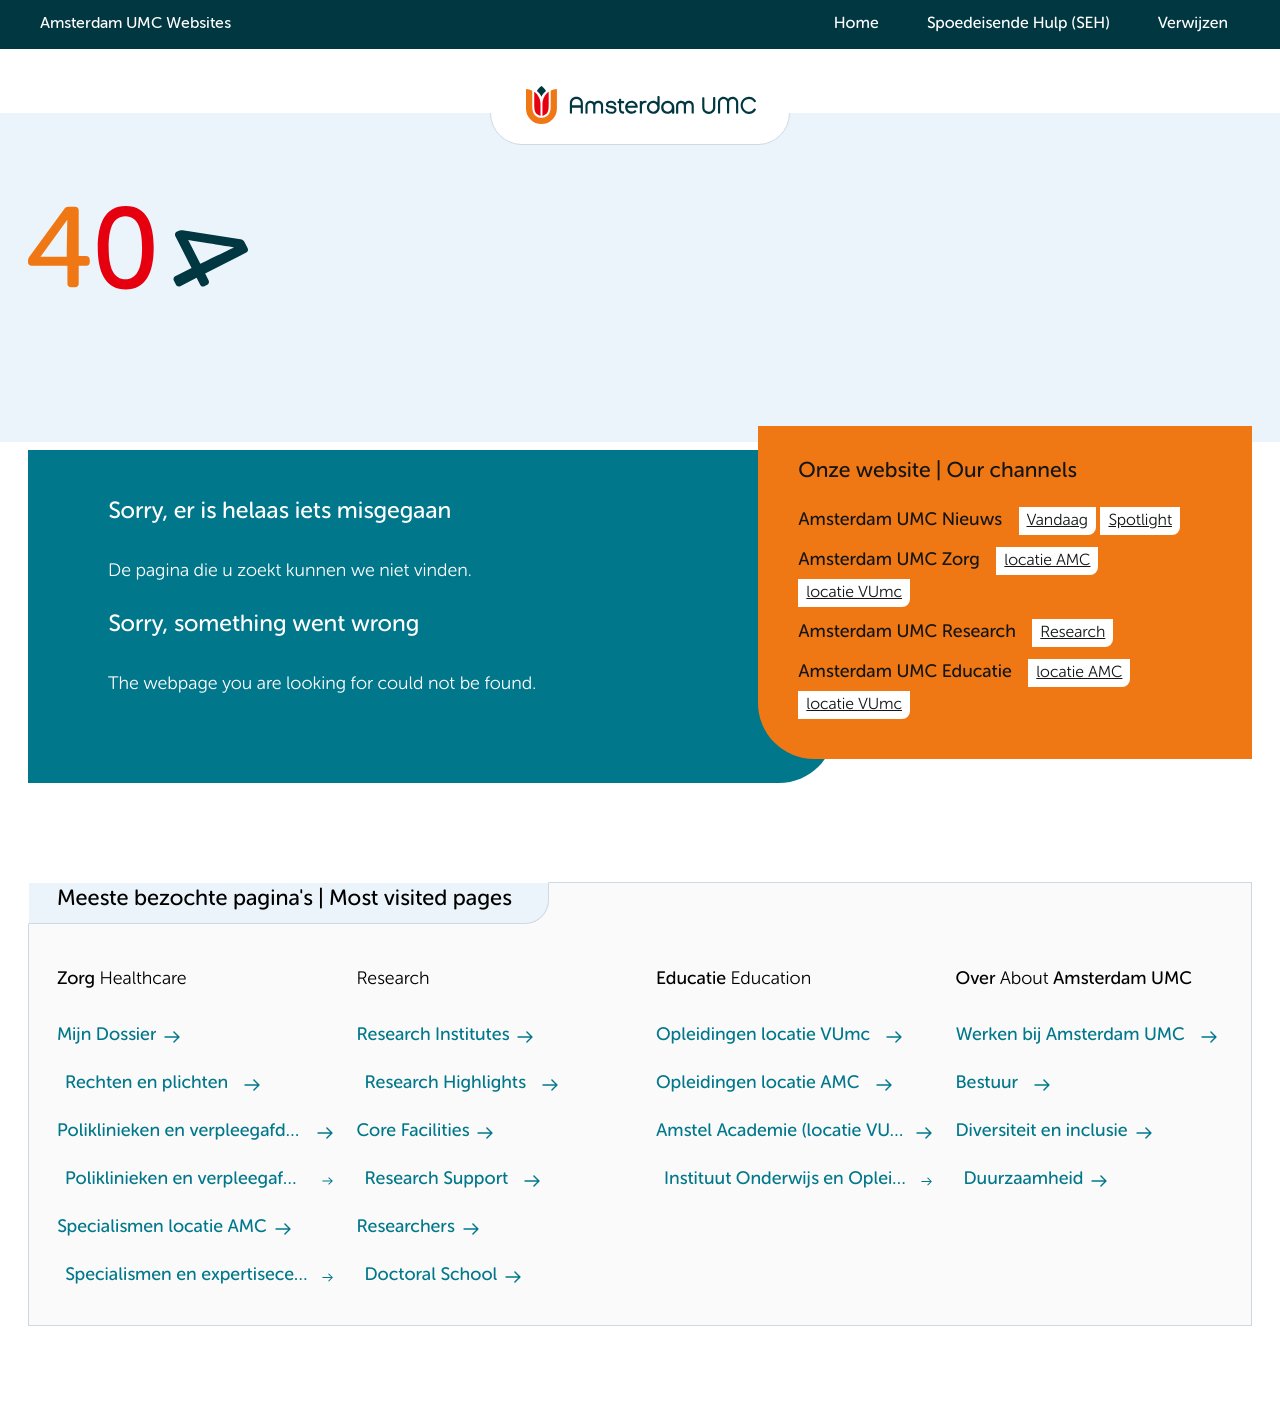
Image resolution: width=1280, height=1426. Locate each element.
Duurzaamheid (1024, 1180)
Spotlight (1140, 521)
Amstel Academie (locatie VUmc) (782, 1132)
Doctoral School (431, 1276)
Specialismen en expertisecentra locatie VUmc (189, 1276)
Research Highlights (445, 1084)
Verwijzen (1193, 24)
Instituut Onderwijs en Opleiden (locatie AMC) (788, 1180)
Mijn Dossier (106, 1036)
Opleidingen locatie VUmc (763, 1036)
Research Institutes (433, 1036)
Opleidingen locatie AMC (758, 1084)
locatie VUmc (854, 593)
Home (856, 24)
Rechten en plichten (146, 1084)
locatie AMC (1047, 561)
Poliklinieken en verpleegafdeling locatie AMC (183, 1132)
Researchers (406, 1228)
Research (1072, 633)
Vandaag (1057, 521)
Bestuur (987, 1084)
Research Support (437, 1180)
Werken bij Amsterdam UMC (1070, 1036)
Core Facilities (413, 1132)
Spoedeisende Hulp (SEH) (1018, 24)
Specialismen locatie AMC (162, 1228)
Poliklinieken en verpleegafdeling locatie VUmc (185, 1180)
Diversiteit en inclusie (1042, 1132)
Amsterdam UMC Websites (135, 24)
